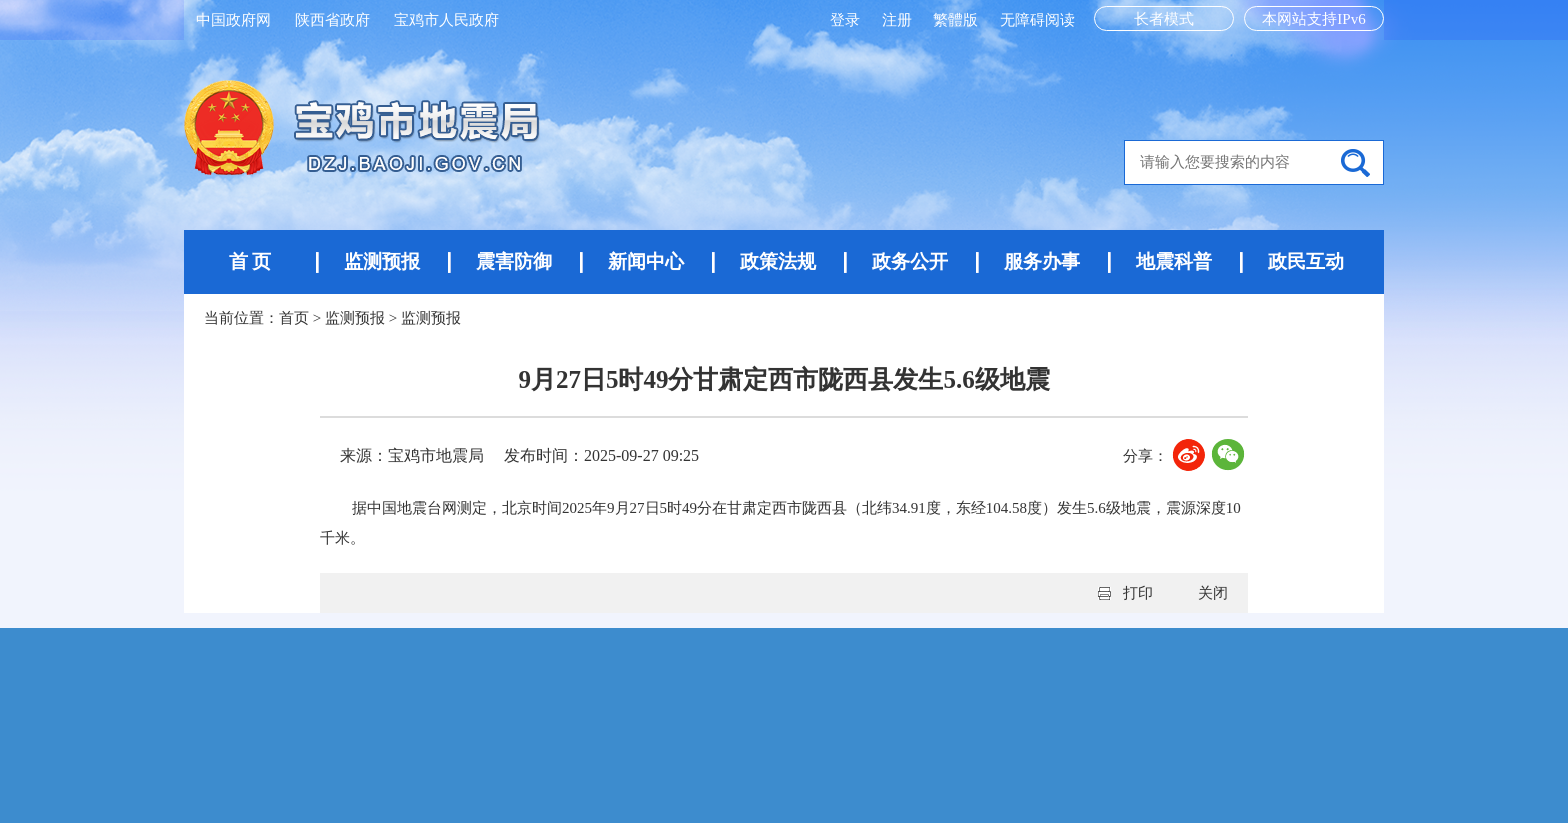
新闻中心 (646, 261)
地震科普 (1174, 261)
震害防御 (514, 261)
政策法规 (778, 261)
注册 (899, 20)
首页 (294, 318)
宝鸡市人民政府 (446, 20)
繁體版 (955, 20)
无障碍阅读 (1037, 20)
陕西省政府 (332, 20)
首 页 (250, 261)
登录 (847, 20)
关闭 (1213, 593)
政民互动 (1306, 261)
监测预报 (382, 261)
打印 (1138, 593)
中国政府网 (233, 20)
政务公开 (910, 261)
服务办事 (1042, 261)
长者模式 (1164, 19)
